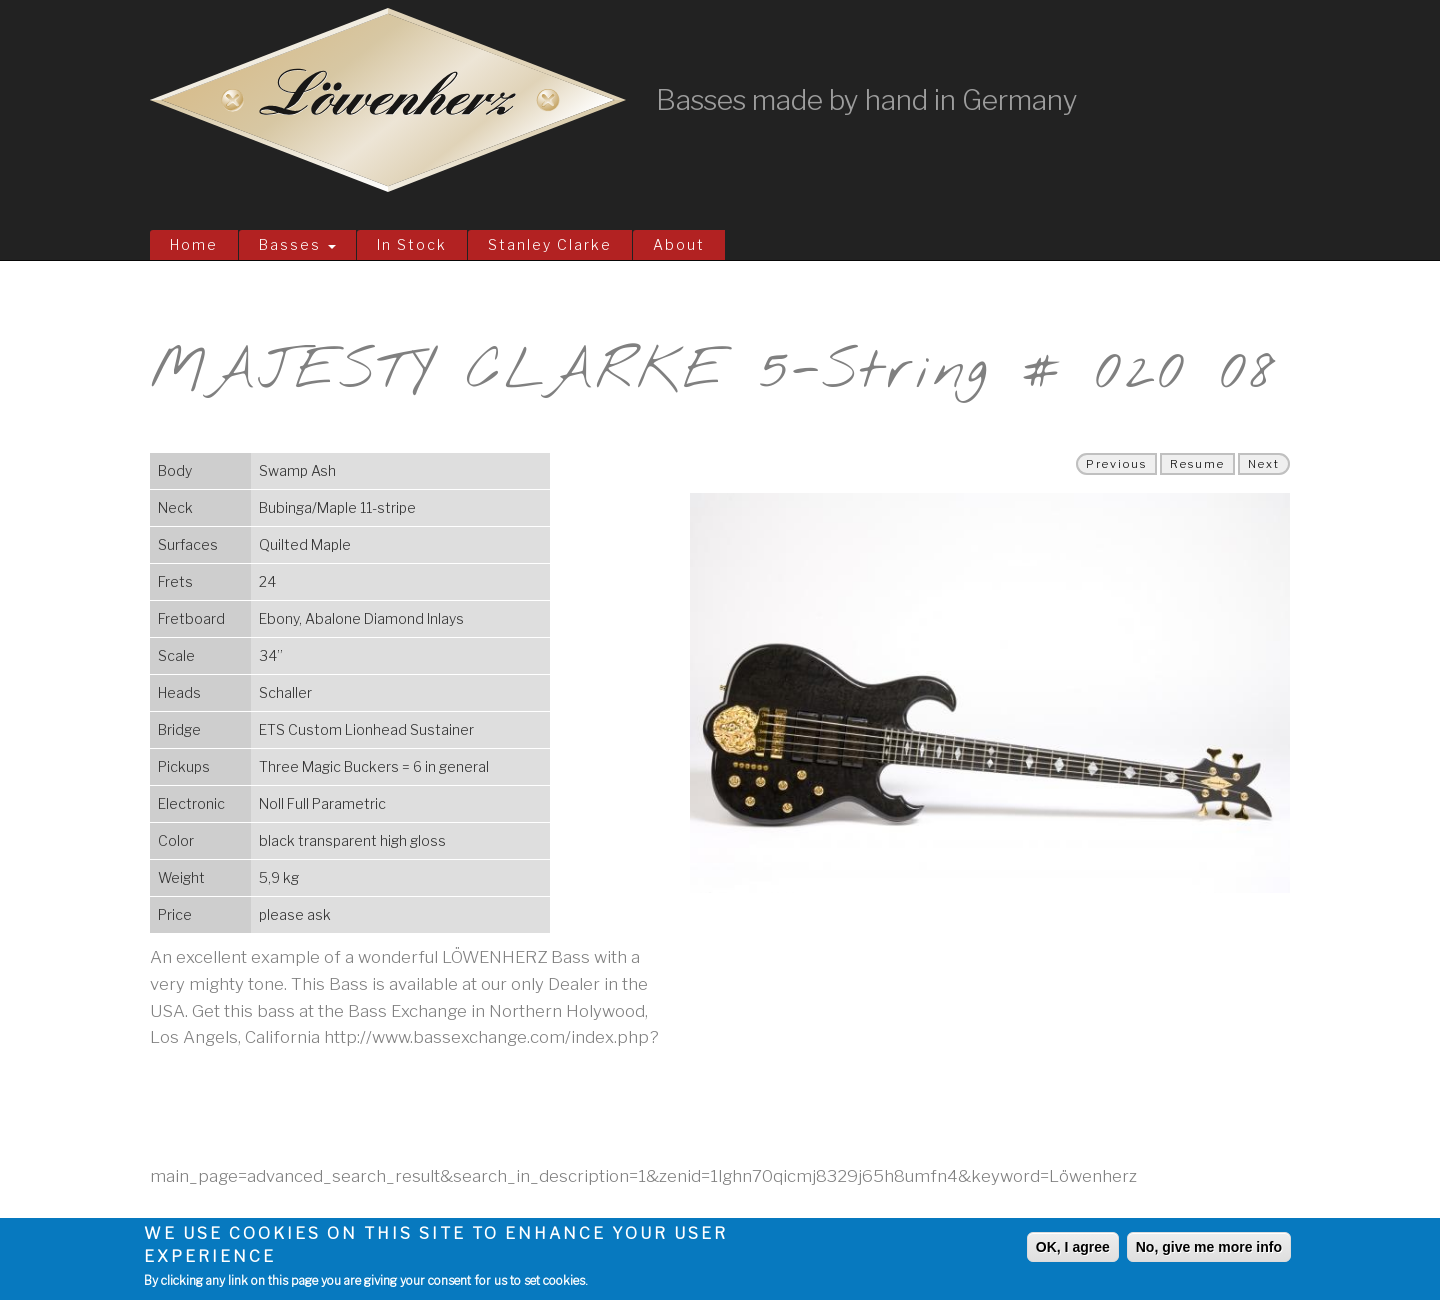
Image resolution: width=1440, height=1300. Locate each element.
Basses (297, 244)
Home (194, 244)
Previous (1116, 464)
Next (1264, 464)
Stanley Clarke (550, 244)
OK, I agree (1073, 1247)
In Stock (412, 244)
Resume (1197, 464)
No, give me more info (1209, 1247)
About (679, 244)
